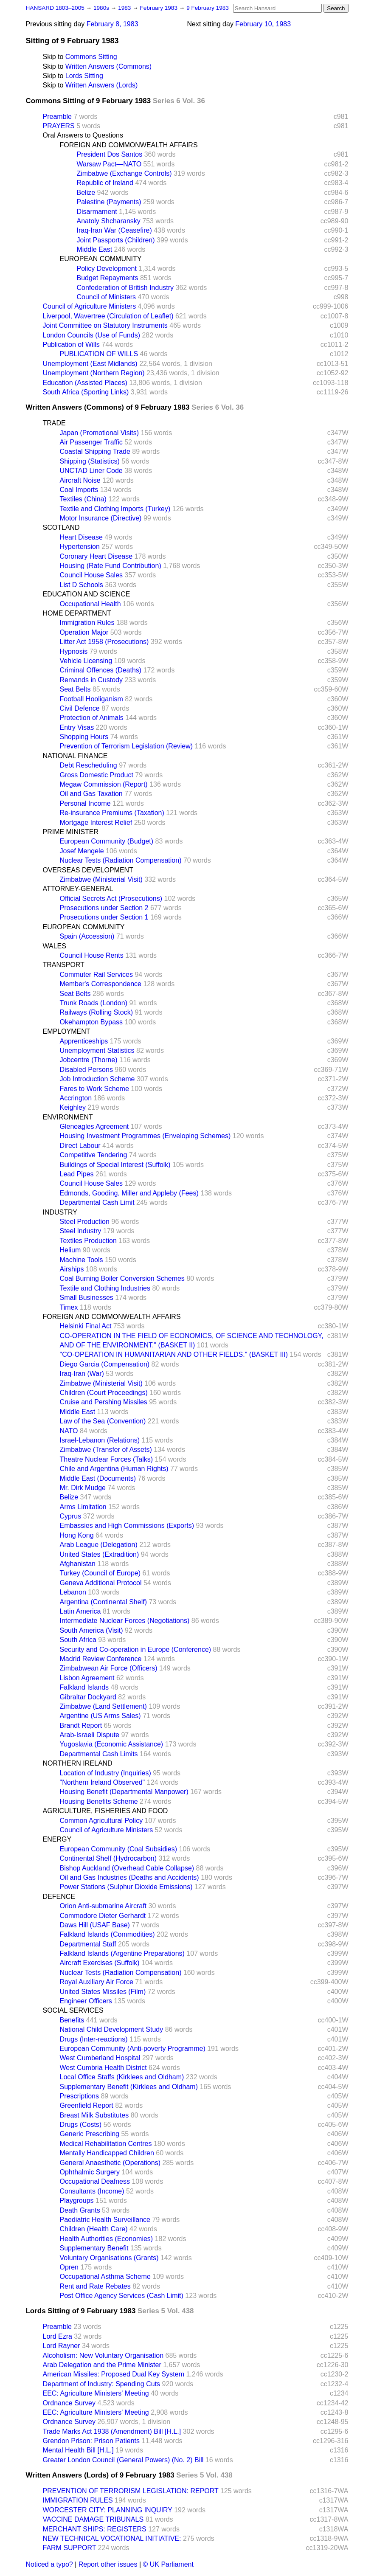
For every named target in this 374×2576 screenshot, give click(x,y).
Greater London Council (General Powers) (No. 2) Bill (123, 2460)
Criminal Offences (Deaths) (101, 670)
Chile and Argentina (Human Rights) (114, 1468)
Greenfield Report (86, 2105)
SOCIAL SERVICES (73, 2010)
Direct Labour (80, 1145)
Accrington (76, 1098)
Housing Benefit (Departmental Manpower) (124, 1791)
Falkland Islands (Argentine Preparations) (122, 1953)
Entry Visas (77, 727)
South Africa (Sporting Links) (86, 392)
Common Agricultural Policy (101, 1820)
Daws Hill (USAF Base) (95, 1925)
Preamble (57, 116)
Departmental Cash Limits (99, 1754)
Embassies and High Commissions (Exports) (127, 1525)
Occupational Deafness (95, 2181)
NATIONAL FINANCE (75, 755)
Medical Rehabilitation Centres (106, 2143)
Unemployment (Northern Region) (94, 373)
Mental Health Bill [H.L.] (78, 2450)
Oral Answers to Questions (83, 135)
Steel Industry (80, 1231)
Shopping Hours (84, 736)
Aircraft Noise (80, 480)
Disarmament (97, 211)
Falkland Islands (84, 1687)
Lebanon (73, 1592)
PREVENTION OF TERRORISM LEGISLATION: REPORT (131, 2490)
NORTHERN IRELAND (77, 1763)
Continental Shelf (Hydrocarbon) (108, 1858)
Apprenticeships (84, 1041)
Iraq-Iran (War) (82, 1373)
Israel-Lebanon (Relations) (100, 1440)
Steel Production (85, 1221)
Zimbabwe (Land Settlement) (103, 1706)
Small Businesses (86, 1297)
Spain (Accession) (87, 936)
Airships (72, 1269)
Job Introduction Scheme (97, 1079)
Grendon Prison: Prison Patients (91, 2440)
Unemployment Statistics (97, 1050)
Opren (69, 2267)
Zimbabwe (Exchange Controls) (124, 173)
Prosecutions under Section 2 (104, 907)
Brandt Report (81, 1725)
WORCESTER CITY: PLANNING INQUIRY (107, 2510)
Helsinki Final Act (86, 1326)
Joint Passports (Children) (116, 240)
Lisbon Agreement (87, 1678)
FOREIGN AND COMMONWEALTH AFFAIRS (129, 145)
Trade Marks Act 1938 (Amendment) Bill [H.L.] (112, 2431)
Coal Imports (79, 489)
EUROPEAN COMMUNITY (101, 258)
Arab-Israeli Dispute (90, 1734)
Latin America (80, 1611)
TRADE (54, 423)
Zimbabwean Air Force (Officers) (108, 1668)
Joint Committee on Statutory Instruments (105, 325)
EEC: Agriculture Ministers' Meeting (96, 2393)
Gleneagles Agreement (94, 1126)
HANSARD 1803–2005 (55, 8)
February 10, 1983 (263, 24)
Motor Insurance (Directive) (101, 518)
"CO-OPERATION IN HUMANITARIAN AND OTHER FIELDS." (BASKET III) (174, 1354)
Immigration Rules (87, 622)
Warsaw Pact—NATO (109, 164)
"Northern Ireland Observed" (102, 1782)
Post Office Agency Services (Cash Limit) (121, 2295)
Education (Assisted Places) (85, 382)
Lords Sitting (84, 75)
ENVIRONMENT (68, 1117)
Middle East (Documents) (98, 1478)
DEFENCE (59, 1896)
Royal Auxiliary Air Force (96, 1981)
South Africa (78, 1639)
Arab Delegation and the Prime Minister (102, 2364)
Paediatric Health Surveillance (105, 2219)
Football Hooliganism (91, 699)
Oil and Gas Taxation (91, 793)
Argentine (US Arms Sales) (100, 1715)
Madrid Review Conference (101, 1658)
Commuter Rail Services (96, 974)
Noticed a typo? (49, 2564)
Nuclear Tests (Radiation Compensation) (121, 860)
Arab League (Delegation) (99, 1544)
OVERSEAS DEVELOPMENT (88, 870)
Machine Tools (81, 1259)
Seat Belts (75, 689)
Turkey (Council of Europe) (100, 1573)
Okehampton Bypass (91, 1022)
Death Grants (80, 2210)
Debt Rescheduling (88, 765)
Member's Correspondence (100, 983)
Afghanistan (78, 1563)
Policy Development (107, 268)
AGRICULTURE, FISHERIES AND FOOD (105, 1810)
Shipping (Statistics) (90, 461)
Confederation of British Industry (125, 287)
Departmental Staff (88, 1944)
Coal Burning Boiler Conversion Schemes (122, 1278)
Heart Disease (81, 537)
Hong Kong (77, 1535)
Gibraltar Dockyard (88, 1697)
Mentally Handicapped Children (107, 2153)
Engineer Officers (86, 2001)
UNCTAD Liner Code (91, 470)
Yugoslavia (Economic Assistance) (111, 1744)
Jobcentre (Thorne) (89, 1059)
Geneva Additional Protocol (101, 1582)
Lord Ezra (57, 2336)
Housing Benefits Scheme (99, 1801)
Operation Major (84, 632)
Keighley (73, 1107)
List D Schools (81, 584)
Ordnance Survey (69, 2403)
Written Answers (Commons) (108, 66)
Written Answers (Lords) (101, 85)
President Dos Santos (110, 154)
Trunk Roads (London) (94, 1003)
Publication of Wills (71, 344)
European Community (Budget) (107, 841)
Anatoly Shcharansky (109, 221)
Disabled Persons (86, 1069)
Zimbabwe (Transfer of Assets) (106, 1449)
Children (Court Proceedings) (104, 1392)
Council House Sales (91, 575)
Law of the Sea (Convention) (103, 1421)
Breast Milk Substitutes (94, 2115)
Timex (69, 1307)
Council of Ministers (106, 297)
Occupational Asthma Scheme (105, 2276)
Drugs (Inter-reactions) (94, 2039)
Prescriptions (79, 2096)
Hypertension (80, 546)
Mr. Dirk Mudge (83, 1487)
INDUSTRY (60, 1212)
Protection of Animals (92, 717)
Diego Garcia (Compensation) (105, 1364)
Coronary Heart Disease (96, 556)
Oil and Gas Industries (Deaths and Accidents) (129, 1877)
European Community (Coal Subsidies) (118, 1849)
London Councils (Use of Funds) (91, 335)
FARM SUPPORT (69, 2547)
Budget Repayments (107, 277)
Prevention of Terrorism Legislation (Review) (126, 746)
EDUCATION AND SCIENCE (86, 594)
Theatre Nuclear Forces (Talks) (106, 1459)
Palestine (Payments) (109, 201)
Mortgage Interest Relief (96, 822)
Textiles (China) (83, 499)
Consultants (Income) (92, 2191)
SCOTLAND (61, 527)
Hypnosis (74, 651)
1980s (102, 8)
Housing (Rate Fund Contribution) (110, 565)
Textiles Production (88, 1240)
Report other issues (108, 2564)
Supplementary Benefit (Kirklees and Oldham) (129, 2086)
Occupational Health (90, 603)
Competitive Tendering (93, 1155)
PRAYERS (59, 125)
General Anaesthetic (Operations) (110, 2162)
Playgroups (77, 2200)
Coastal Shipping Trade (95, 451)
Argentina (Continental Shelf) (103, 1602)
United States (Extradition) (99, 1554)
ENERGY (57, 1839)
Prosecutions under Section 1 (104, 917)
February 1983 (159, 8)
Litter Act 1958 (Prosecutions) (104, 641)
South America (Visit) (91, 1630)
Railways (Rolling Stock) (96, 1012)
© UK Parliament (168, 2564)
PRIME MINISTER (71, 831)
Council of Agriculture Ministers (89, 306)
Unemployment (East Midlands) (90, 363)
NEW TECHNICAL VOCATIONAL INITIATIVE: (112, 2538)
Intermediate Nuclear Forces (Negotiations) (125, 1620)
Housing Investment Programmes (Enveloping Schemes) (145, 1135)
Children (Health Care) (94, 2229)
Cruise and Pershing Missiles (103, 1402)
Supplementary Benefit (94, 2248)
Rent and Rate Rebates (95, 2286)
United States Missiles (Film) (103, 1991)
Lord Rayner (61, 2345)
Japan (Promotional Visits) (99, 432)
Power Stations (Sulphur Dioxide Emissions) (126, 1886)
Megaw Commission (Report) (104, 784)
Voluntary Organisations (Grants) (109, 2257)
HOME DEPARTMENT (77, 613)
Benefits (72, 2020)
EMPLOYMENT (66, 1031)
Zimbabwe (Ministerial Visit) (101, 879)
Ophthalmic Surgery (90, 2172)
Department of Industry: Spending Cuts (101, 2384)
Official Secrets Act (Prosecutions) (111, 898)
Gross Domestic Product (96, 775)
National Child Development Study (111, 2029)
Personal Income (85, 803)
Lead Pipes (77, 1174)
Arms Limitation (83, 1506)
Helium (70, 1250)
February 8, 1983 (112, 24)
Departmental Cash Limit (97, 1202)
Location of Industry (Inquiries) (105, 1773)
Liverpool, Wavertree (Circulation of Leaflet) (108, 316)
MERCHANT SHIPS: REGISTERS (94, 2529)
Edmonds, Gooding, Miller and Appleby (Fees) (129, 1193)
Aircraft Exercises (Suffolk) (100, 1962)
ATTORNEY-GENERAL (78, 888)
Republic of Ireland (105, 182)
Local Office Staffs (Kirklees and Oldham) (122, 2077)
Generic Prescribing (90, 2133)
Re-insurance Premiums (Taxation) (112, 812)
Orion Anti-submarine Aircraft (103, 1906)
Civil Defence (80, 708)
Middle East (94, 249)
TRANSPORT (63, 964)
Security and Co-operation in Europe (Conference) (135, 1649)
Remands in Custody (91, 679)
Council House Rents (92, 955)
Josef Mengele (82, 851)
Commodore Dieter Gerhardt (103, 1915)
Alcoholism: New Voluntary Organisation (103, 2355)
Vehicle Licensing (86, 660)
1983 (125, 8)
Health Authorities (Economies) (106, 2238)
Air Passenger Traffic (91, 442)
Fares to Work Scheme (94, 1088)
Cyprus (71, 1516)
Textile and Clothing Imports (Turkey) (115, 508)
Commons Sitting (91, 56)
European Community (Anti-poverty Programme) (132, 2048)
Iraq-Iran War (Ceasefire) (114, 230)
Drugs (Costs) (81, 2124)
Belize (86, 192)
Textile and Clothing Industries (105, 1288)
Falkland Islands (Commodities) (107, 1934)
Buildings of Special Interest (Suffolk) (115, 1164)
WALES (54, 946)
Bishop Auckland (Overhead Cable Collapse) (127, 1868)
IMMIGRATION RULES (78, 2500)
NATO (69, 1430)
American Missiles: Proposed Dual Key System (113, 2374)
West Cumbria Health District (103, 2067)
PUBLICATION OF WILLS (99, 353)
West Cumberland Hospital (100, 2057)
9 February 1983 (207, 8)
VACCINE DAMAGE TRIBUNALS (93, 2519)
